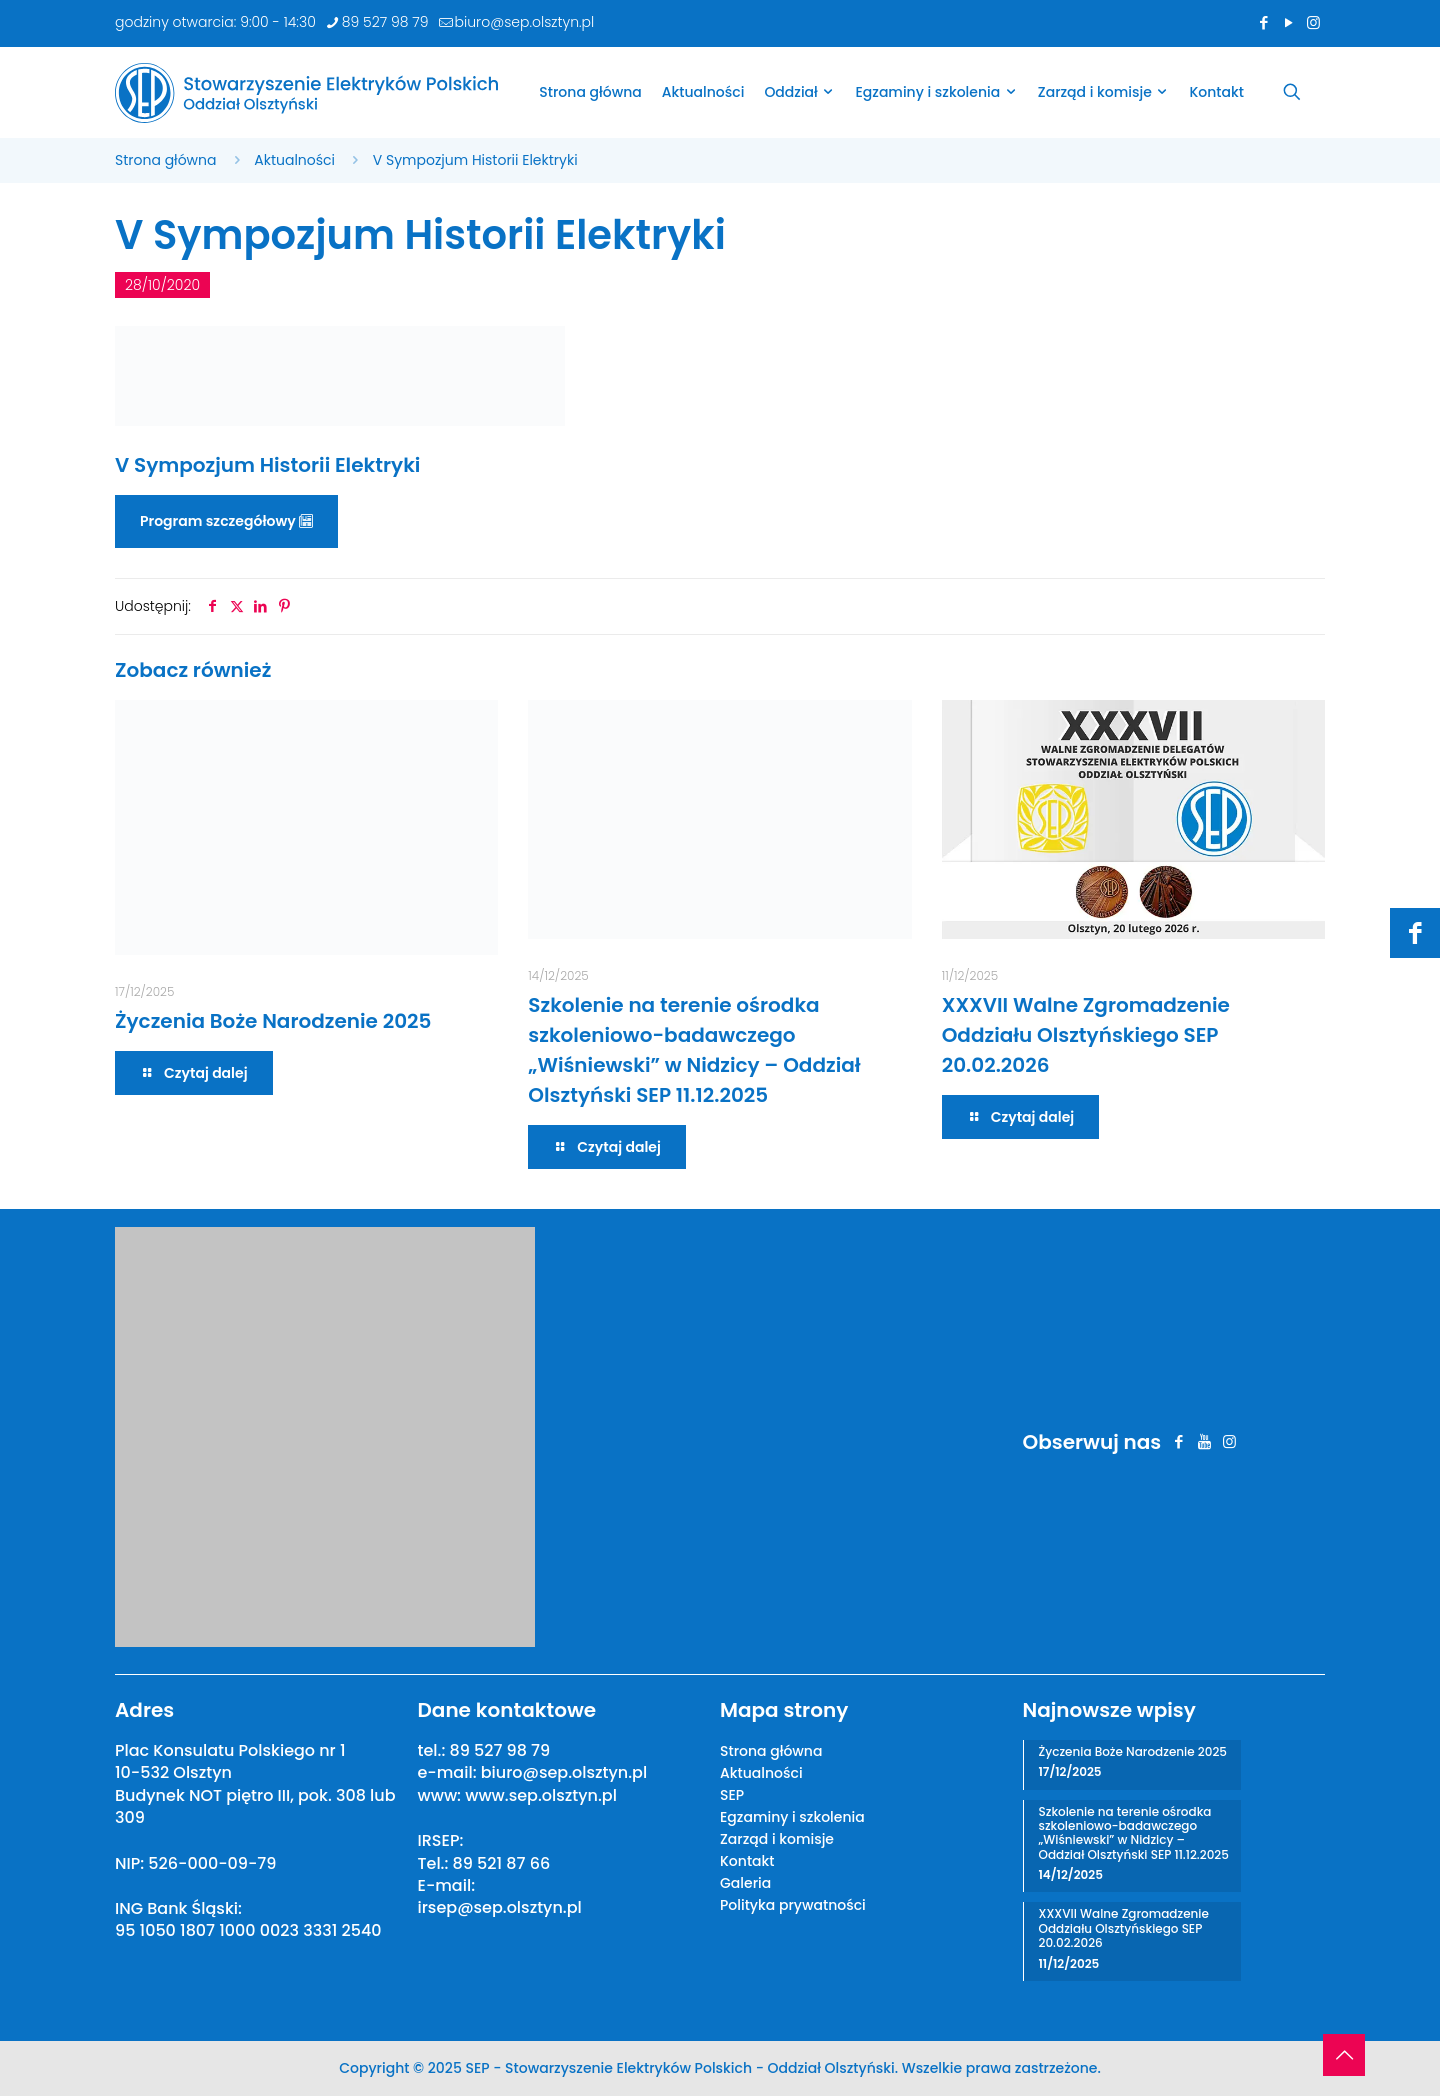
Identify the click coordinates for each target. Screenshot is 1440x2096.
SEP (732, 1795)
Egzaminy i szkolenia (792, 1817)
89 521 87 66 (502, 1863)
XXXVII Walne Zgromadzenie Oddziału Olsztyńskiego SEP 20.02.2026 (1086, 1035)
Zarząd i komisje (777, 1839)
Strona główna (166, 160)
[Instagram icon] (1313, 22)
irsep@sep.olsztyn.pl (500, 1907)
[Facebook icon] (1263, 22)
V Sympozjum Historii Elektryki (475, 160)
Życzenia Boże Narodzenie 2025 (273, 1021)
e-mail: (449, 1772)
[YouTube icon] (1288, 22)
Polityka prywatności (793, 1905)
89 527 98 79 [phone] (385, 22)
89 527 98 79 (499, 1750)
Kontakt (747, 1861)
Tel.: (435, 1863)
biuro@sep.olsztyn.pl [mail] (525, 22)
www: (442, 1795)
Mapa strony (784, 1710)
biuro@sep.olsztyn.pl (564, 1772)
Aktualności (294, 160)
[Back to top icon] (1344, 2055)
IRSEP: (441, 1840)
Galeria (745, 1883)
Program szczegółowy (226, 521)
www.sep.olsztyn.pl (541, 1795)
